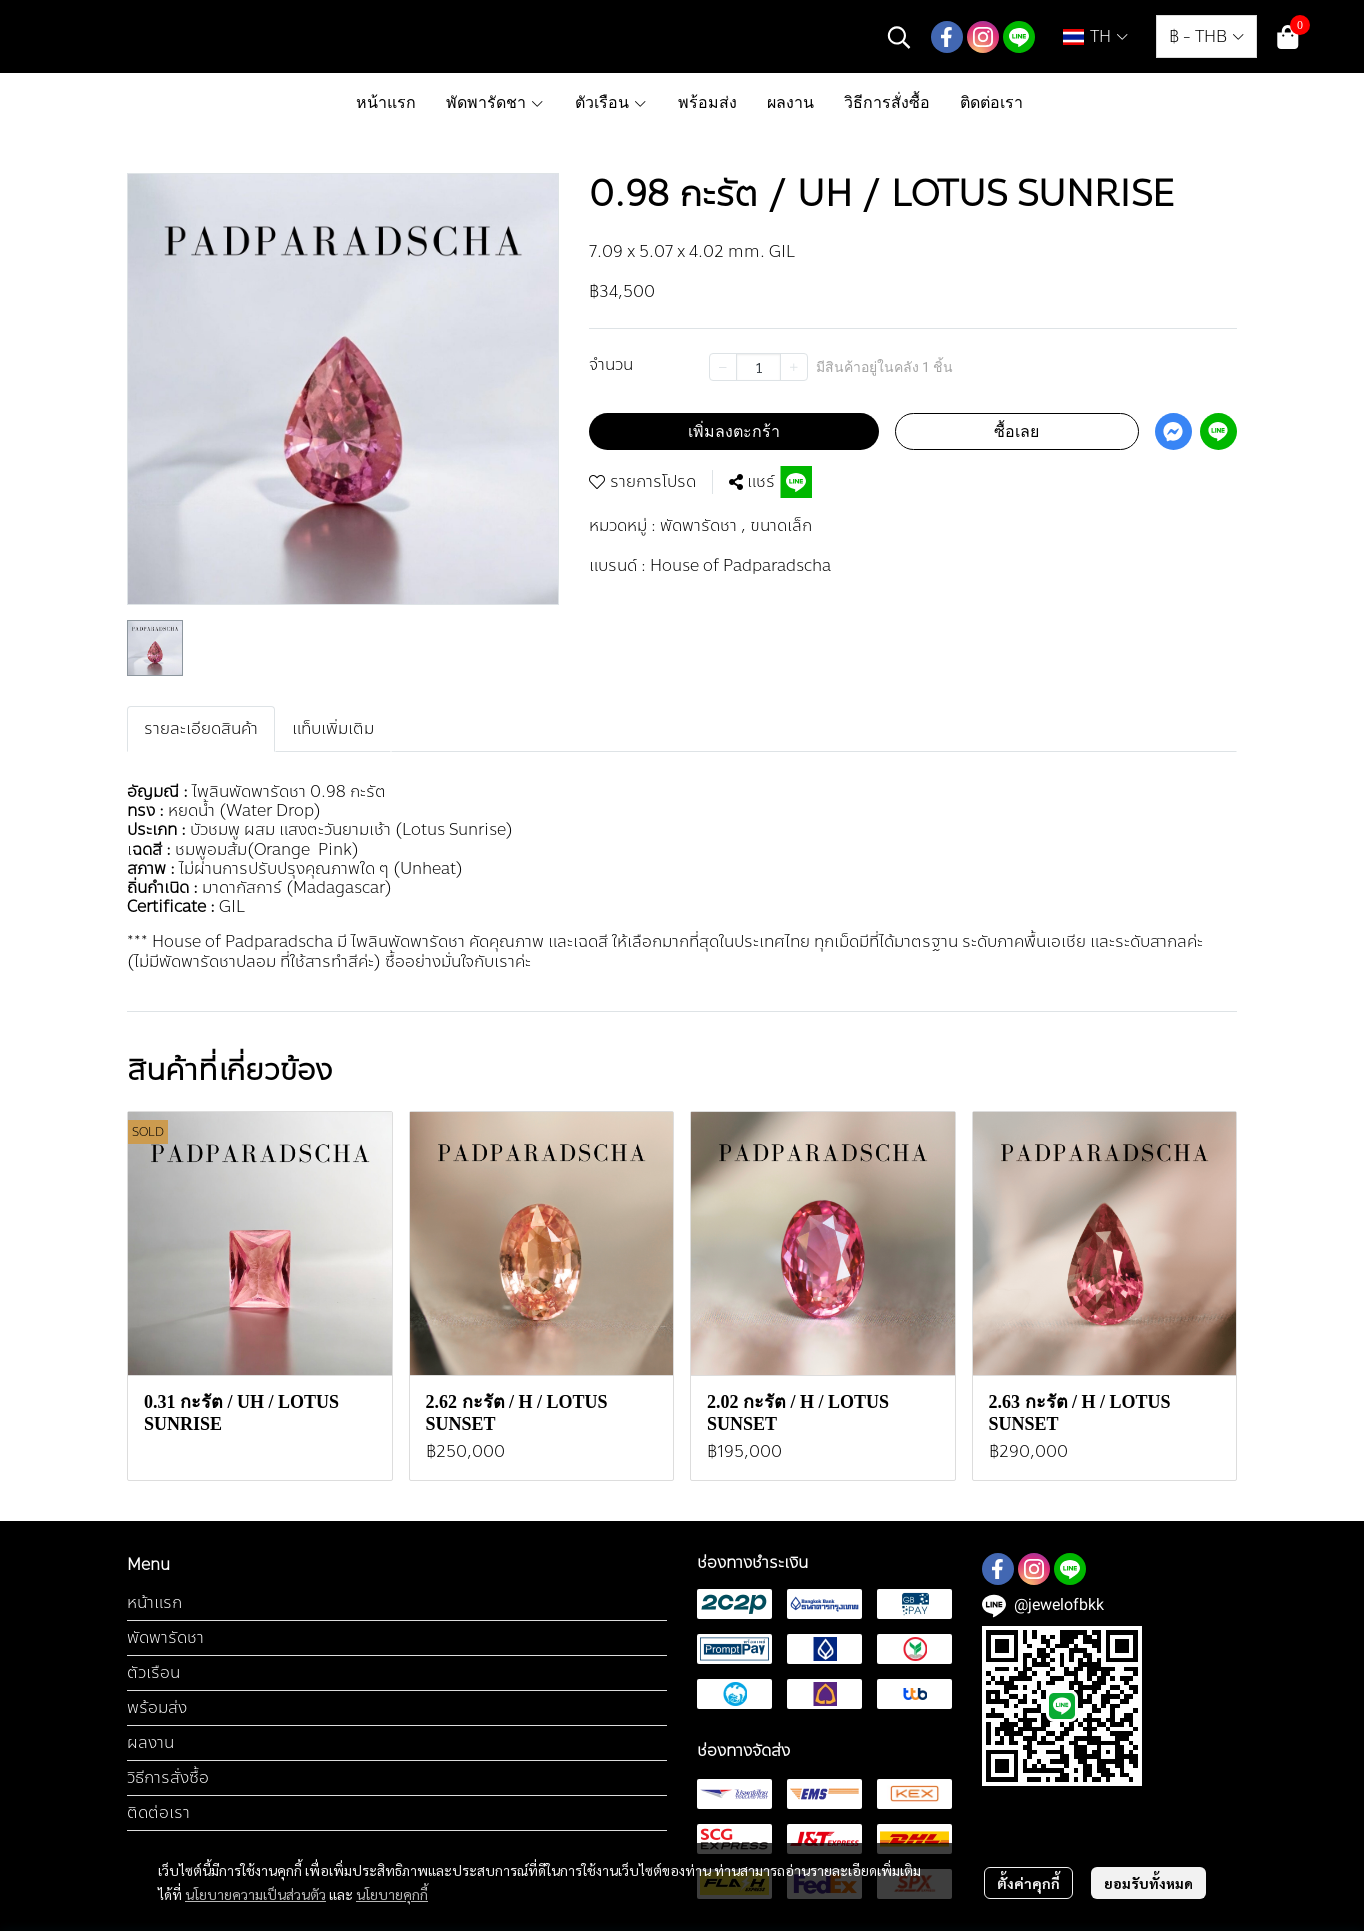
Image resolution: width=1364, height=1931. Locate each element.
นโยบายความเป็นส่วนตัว (255, 1894)
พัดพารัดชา (703, 526)
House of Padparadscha (740, 566)
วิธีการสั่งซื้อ (168, 1777)
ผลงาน (150, 1742)
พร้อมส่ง (157, 1707)
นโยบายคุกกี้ (392, 1894)
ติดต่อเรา (158, 1812)
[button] (899, 37)
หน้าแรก (154, 1602)
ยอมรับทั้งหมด (1148, 1883)
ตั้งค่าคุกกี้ (1028, 1883)
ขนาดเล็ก (781, 526)
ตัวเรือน (153, 1672)
